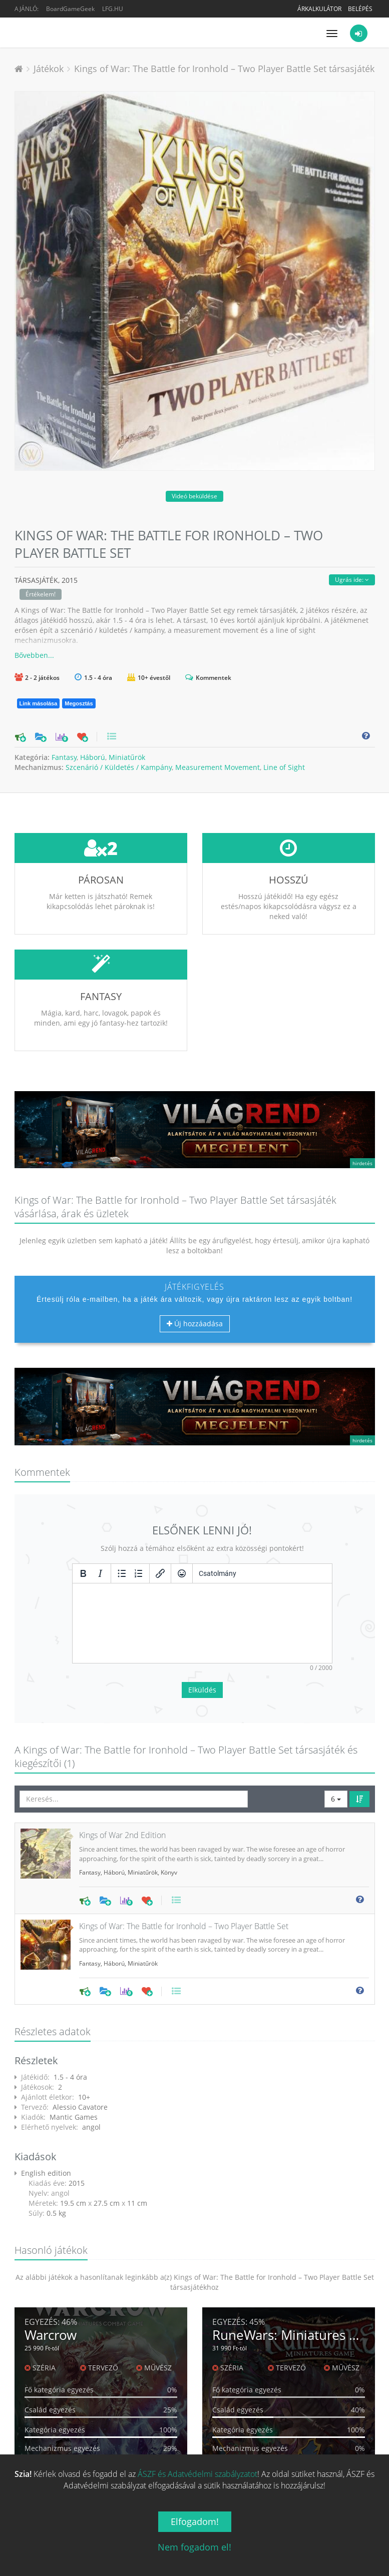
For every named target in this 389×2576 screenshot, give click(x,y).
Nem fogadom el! (194, 2547)
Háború (92, 757)
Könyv (169, 1798)
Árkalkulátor (319, 9)
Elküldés (202, 1615)
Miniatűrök (127, 757)
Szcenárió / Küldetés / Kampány (119, 767)
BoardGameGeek (70, 9)
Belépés (360, 9)
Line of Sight (284, 767)
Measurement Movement (217, 767)
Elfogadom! (195, 2521)
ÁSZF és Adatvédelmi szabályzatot (197, 2473)
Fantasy (64, 757)
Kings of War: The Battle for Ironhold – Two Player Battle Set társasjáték (224, 69)
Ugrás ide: (352, 579)
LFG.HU (112, 9)
